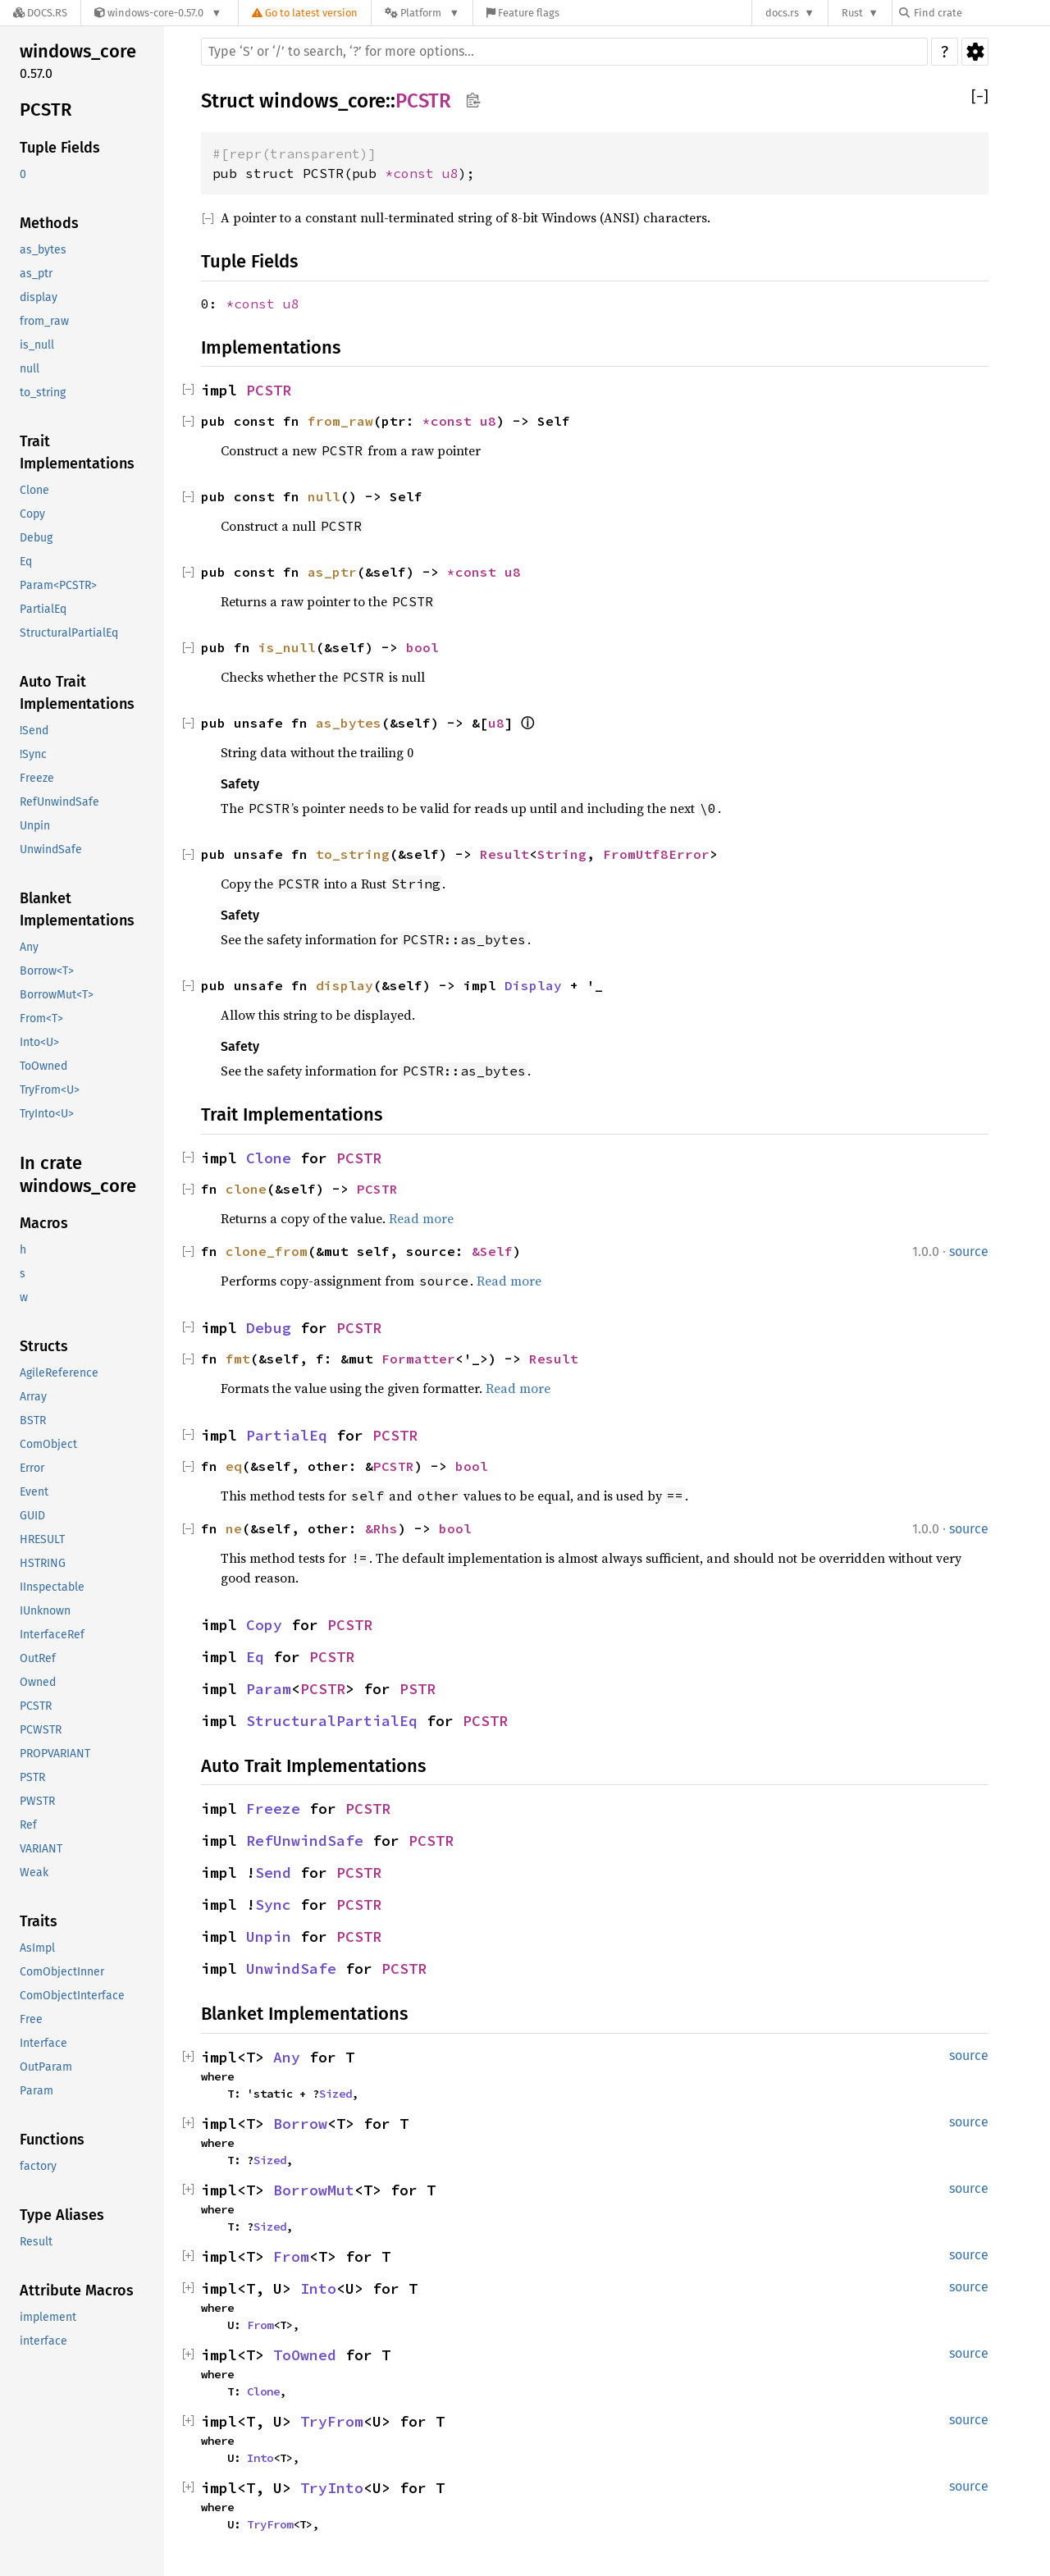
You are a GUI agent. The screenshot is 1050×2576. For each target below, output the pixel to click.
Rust (852, 13)
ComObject (48, 1444)
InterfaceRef (52, 1635)
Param (36, 2091)
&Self (492, 1251)
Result (36, 2242)
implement (48, 2317)
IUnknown (45, 1611)
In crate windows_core (78, 1174)
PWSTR (37, 1801)
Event (34, 1492)
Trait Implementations (77, 452)
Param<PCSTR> (58, 585)
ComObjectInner (62, 1972)
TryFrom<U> (50, 1090)
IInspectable (52, 1587)
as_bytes (43, 250)
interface (43, 2341)
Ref (28, 1825)
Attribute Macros (77, 2290)
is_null (37, 345)
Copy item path (472, 100)
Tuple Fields (60, 148)
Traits (38, 1921)
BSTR (33, 1420)
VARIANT (41, 1849)
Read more (421, 1218)
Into (318, 2288)
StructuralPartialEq (69, 633)
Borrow (300, 2123)
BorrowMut (313, 2190)
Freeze (37, 778)
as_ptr (36, 274)
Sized (335, 2093)
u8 (450, 173)
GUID (32, 1516)
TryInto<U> (47, 1114)
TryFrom (331, 2421)
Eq (26, 562)
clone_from (267, 1251)
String (562, 854)
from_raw (44, 321)
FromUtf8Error (656, 854)
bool (422, 647)
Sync (273, 1904)
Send (273, 1872)
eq (234, 1466)
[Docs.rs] (40, 12)
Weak (34, 1872)
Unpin (35, 826)
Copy (32, 514)
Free (31, 2019)
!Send (34, 731)
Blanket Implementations (77, 909)
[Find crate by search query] (981, 12)
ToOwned (43, 1066)
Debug (36, 538)
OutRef (38, 1658)
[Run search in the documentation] (564, 52)
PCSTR (45, 109)
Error (32, 1468)
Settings (974, 52)
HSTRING (43, 1563)
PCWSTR (41, 1730)
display (38, 297)
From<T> (41, 1018)
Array (33, 1397)
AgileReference (59, 1373)
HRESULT (42, 1539)
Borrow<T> (47, 971)
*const (413, 173)
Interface (43, 2043)
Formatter (418, 1358)
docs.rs (782, 13)
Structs (44, 1346)
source (968, 1251)
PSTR (32, 1777)
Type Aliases (62, 2215)
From (291, 2256)
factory (38, 2166)
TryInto (331, 2487)
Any (29, 947)
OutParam (46, 2067)
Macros (44, 1223)
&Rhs (381, 1528)
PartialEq (43, 609)
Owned (38, 1682)
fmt (238, 1358)
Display (533, 985)
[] (979, 97)
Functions (52, 2140)
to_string (43, 393)
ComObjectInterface (72, 1996)
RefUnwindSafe (59, 802)
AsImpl (37, 1948)
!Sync (33, 754)
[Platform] (422, 12)
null (29, 369)
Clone (34, 490)
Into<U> (39, 1042)
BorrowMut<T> (57, 995)
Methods (49, 223)
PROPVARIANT (55, 1754)
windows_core (78, 51)
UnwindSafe (51, 849)
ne (234, 1528)
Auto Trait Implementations (77, 693)
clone (246, 1189)
